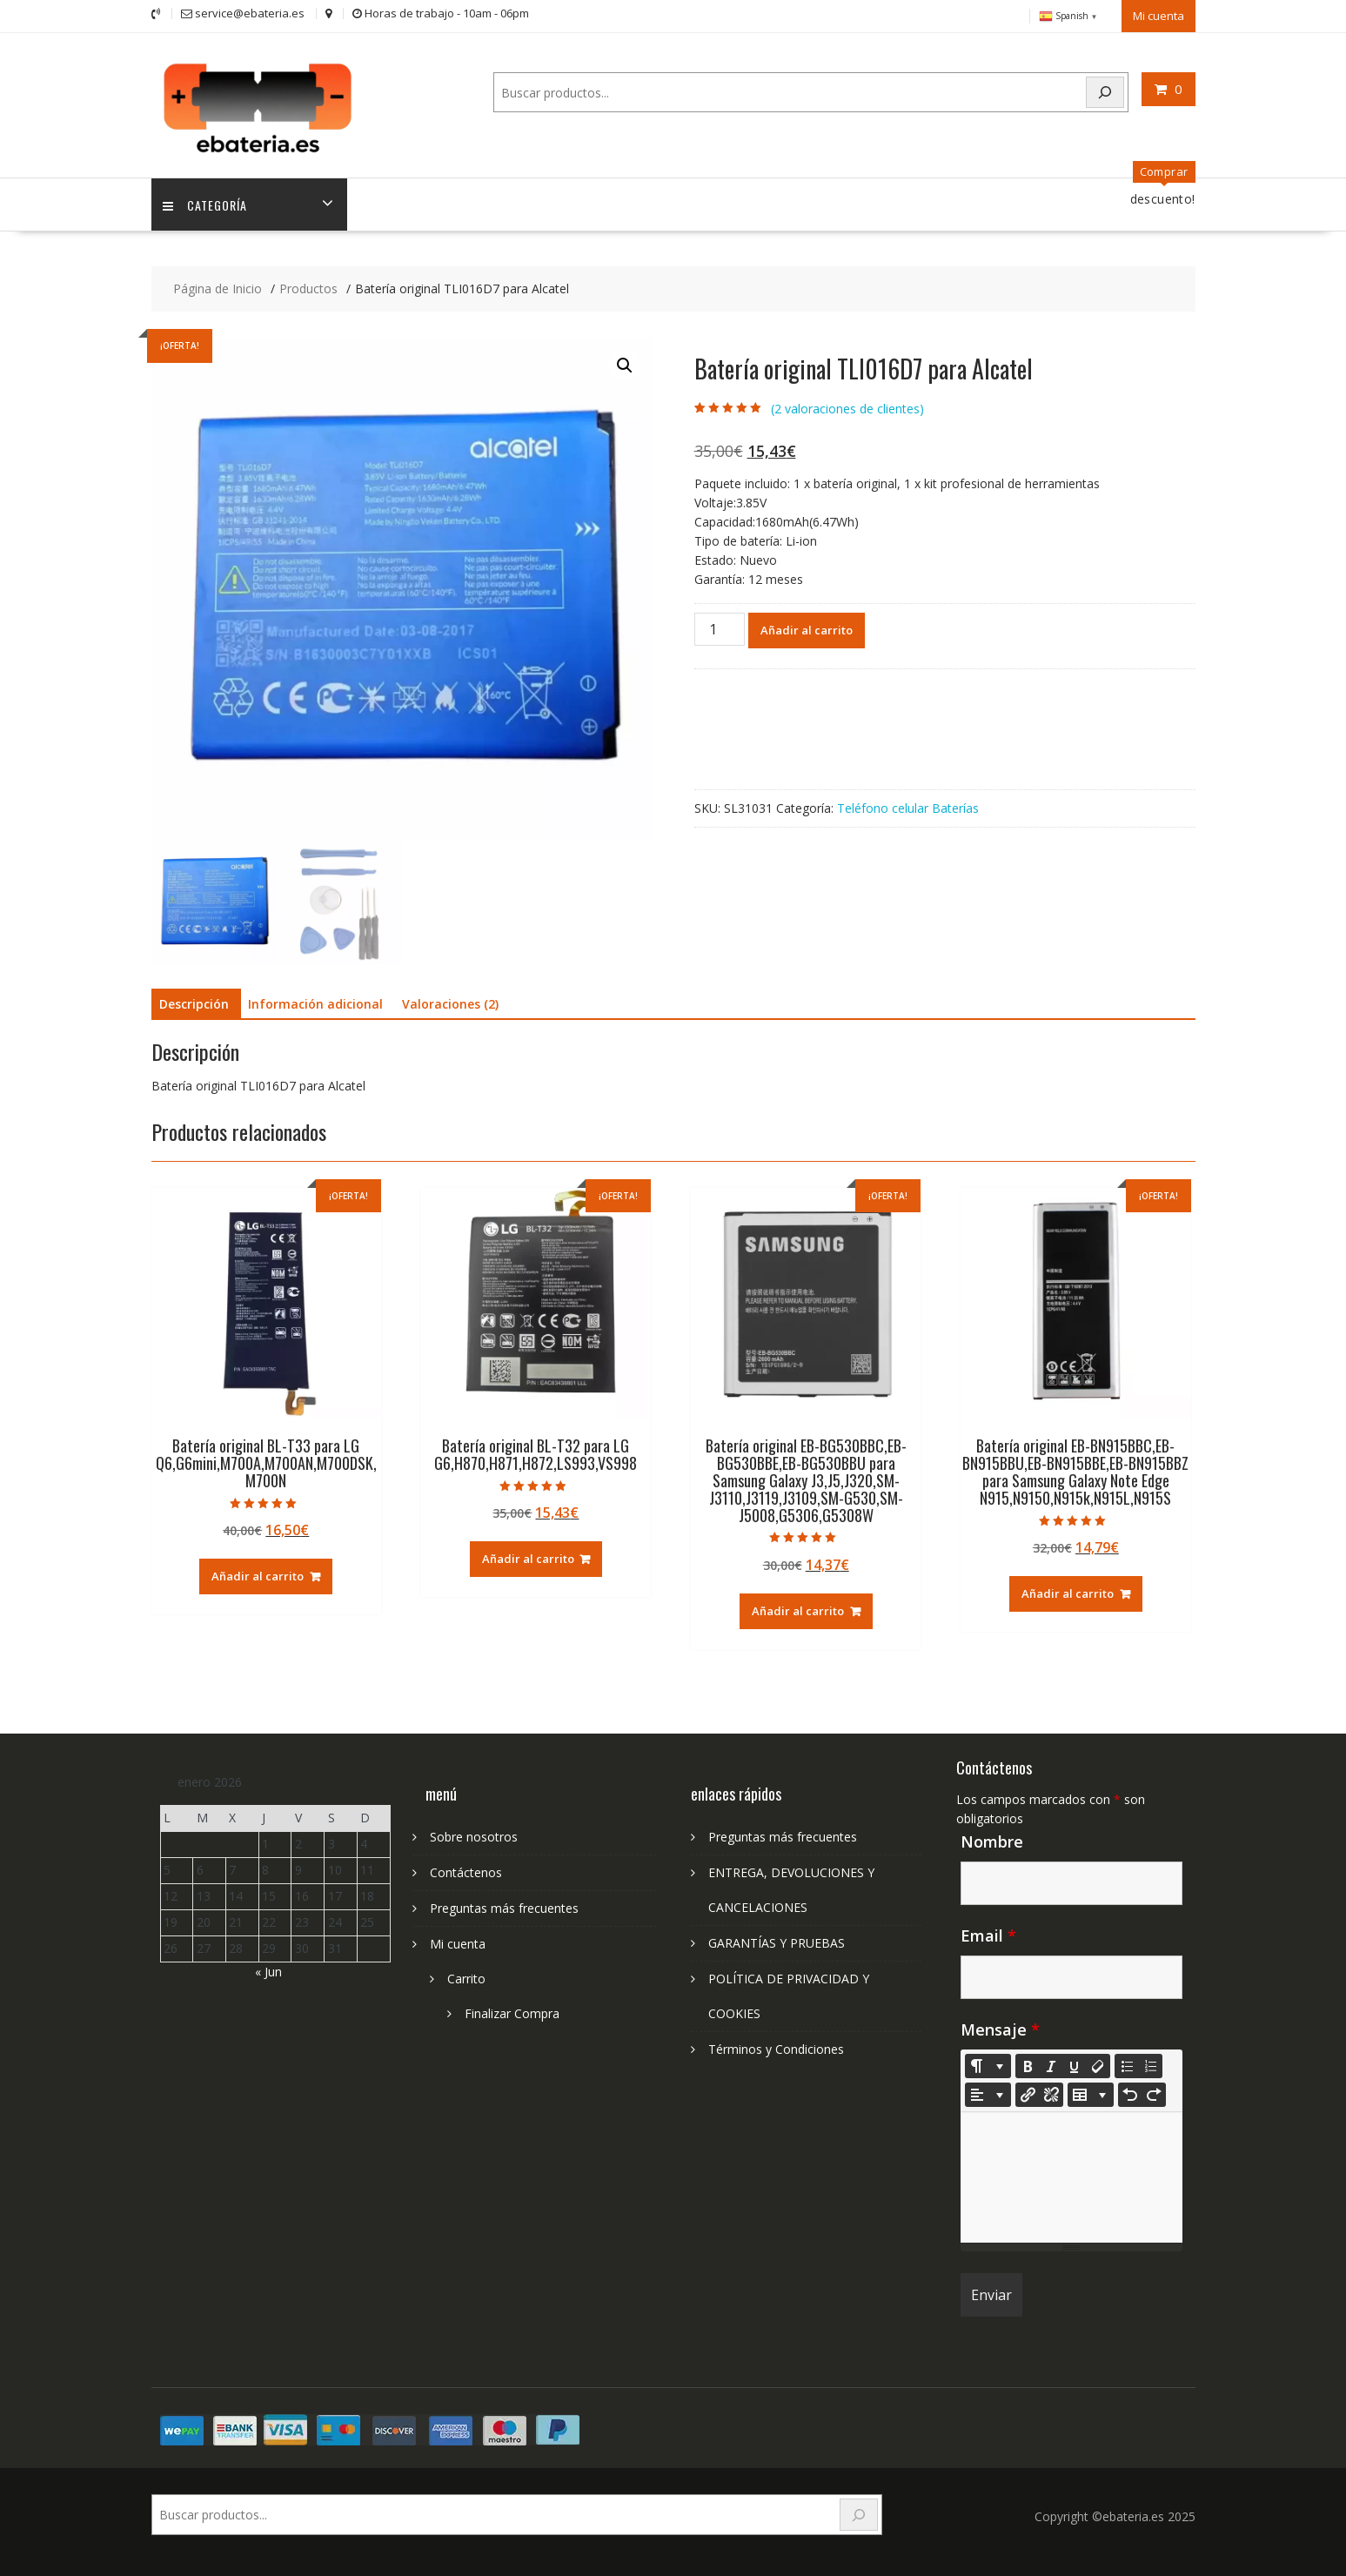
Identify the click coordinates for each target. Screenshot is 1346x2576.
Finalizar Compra (512, 2010)
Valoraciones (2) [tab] (450, 1001)
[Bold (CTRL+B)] (1027, 2063)
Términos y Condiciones (776, 2046)
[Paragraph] (988, 2092)
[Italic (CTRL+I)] (1051, 2063)
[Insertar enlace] (1027, 2092)
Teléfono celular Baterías (908, 804)
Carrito (466, 1976)
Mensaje (1000, 2026)
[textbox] (1071, 2175)
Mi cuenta (1158, 15)
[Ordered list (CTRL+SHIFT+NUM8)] (1150, 2063)
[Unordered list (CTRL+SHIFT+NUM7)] (1127, 2063)
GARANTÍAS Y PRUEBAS (776, 1940)
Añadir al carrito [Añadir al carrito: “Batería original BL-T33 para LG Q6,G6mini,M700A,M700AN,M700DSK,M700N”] (257, 1573)
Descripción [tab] (194, 1001)
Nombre (992, 1838)
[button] (624, 363)
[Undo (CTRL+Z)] (1130, 2092)
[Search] (1105, 91)
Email (988, 1932)
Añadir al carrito (806, 626)
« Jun (268, 1968)
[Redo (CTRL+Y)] (1154, 2092)
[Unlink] (1051, 2092)
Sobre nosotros (474, 1834)
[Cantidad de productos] (719, 625)
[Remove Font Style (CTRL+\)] (1098, 2063)
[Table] (1091, 2092)
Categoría (206, 201)
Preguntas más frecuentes (504, 1905)
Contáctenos (466, 1870)
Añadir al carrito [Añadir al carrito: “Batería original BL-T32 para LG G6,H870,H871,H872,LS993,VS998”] (528, 1556)
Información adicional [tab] (315, 1001)
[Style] (988, 2063)
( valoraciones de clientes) (847, 406)
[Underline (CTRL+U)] (1074, 2063)
